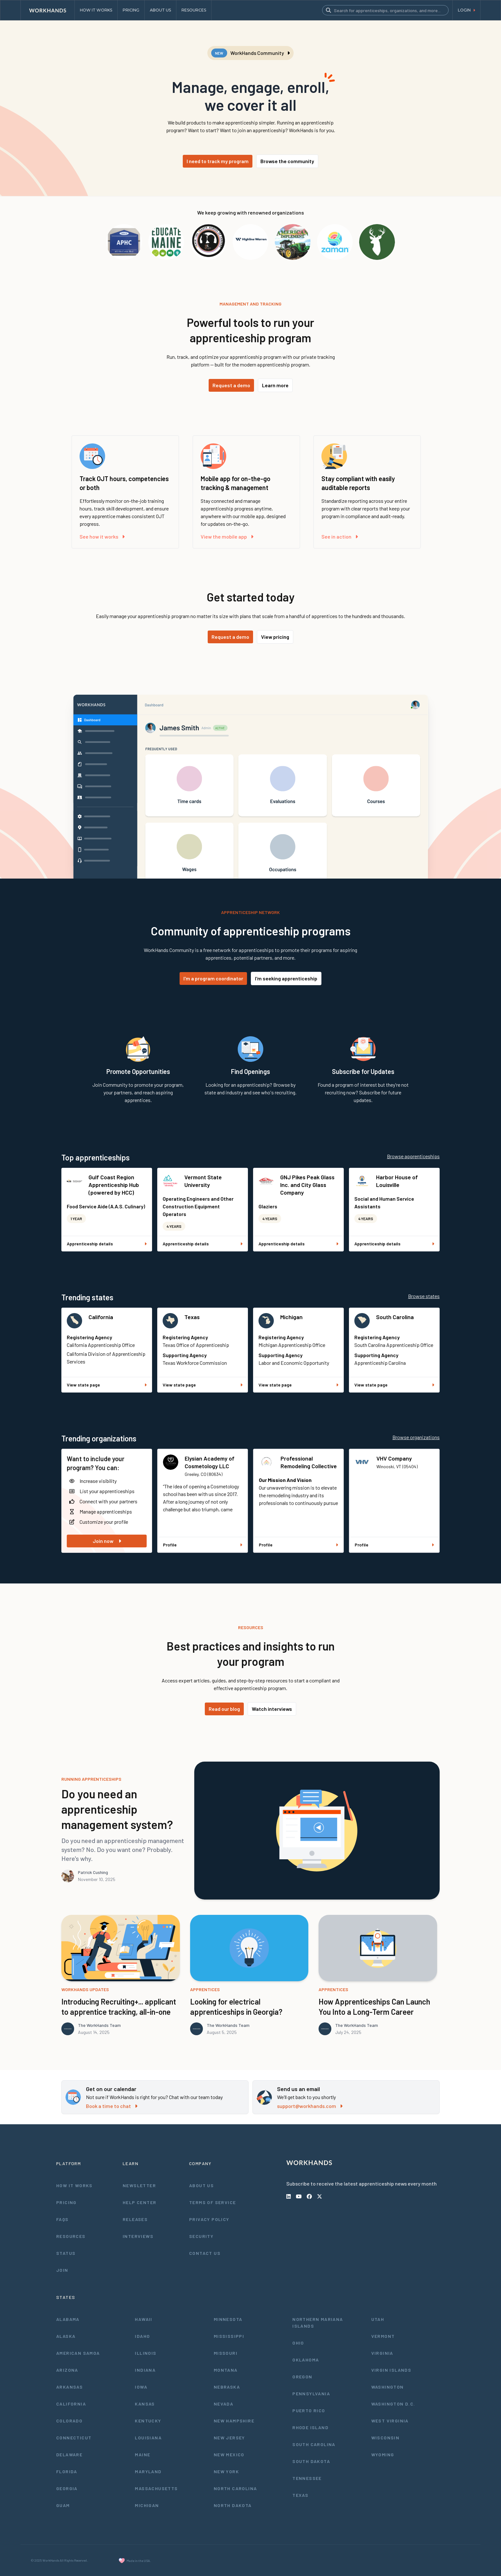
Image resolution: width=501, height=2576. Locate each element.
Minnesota (228, 2319)
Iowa (141, 2387)
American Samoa (78, 2353)
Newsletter (139, 2185)
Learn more (275, 385)
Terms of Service (212, 2202)
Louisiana (148, 2437)
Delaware (69, 2454)
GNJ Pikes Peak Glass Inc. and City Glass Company (307, 1185)
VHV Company (394, 1458)
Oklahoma (305, 2359)
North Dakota (233, 2505)
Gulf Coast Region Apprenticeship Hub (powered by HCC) (114, 1185)
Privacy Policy (209, 2219)
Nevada (223, 2403)
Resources (71, 2236)
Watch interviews (272, 1709)
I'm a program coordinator (213, 978)
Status (65, 2253)
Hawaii (143, 2319)
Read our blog (224, 1709)
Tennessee (307, 2478)
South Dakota (311, 2461)
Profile (202, 1544)
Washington (387, 2387)
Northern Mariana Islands (317, 2322)
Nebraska (227, 2387)
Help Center (139, 2202)
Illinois (145, 2353)
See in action (339, 536)
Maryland (148, 2471)
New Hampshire (234, 2420)
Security (201, 2236)
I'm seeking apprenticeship (286, 978)
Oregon (302, 2376)
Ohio (298, 2343)
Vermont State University (203, 1181)
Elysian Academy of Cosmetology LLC (210, 1462)
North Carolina (235, 2488)
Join (62, 2270)
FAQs (62, 2219)
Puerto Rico (308, 2410)
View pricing (275, 637)
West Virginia (390, 2420)
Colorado (69, 2420)
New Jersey (229, 2437)
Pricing (66, 2202)
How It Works (74, 2185)
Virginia (382, 2353)
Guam (63, 2505)
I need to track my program (218, 161)
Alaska (65, 2336)
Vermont (383, 2336)
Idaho (142, 2336)
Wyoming (382, 2454)
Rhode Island (310, 2427)
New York (226, 2471)
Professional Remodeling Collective (309, 1462)
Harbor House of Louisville (397, 1181)
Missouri (225, 2353)
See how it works (102, 536)
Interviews (138, 2236)
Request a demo (231, 385)
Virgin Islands (391, 2370)
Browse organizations (416, 1437)
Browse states (424, 1296)
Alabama (68, 2319)
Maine (142, 2454)
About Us (201, 2185)
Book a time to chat (111, 2106)
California (101, 1316)
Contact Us (204, 2253)
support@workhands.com (310, 2106)
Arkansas (69, 2387)
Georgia (67, 2488)
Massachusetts (156, 2488)
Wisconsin (385, 2437)
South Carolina (395, 1316)
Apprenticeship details (107, 1243)
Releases (135, 2219)
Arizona (67, 2370)
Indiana (145, 2370)
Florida (66, 2471)
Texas (192, 1316)
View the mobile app (227, 536)
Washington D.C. (393, 2403)
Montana (226, 2370)
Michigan (291, 1316)
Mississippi (229, 2336)
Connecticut (73, 2437)
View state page (107, 1384)
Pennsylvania (311, 2393)
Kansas (145, 2403)
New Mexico (229, 2454)
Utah (377, 2319)
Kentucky (148, 2420)
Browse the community (287, 161)
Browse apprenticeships (413, 1156)
